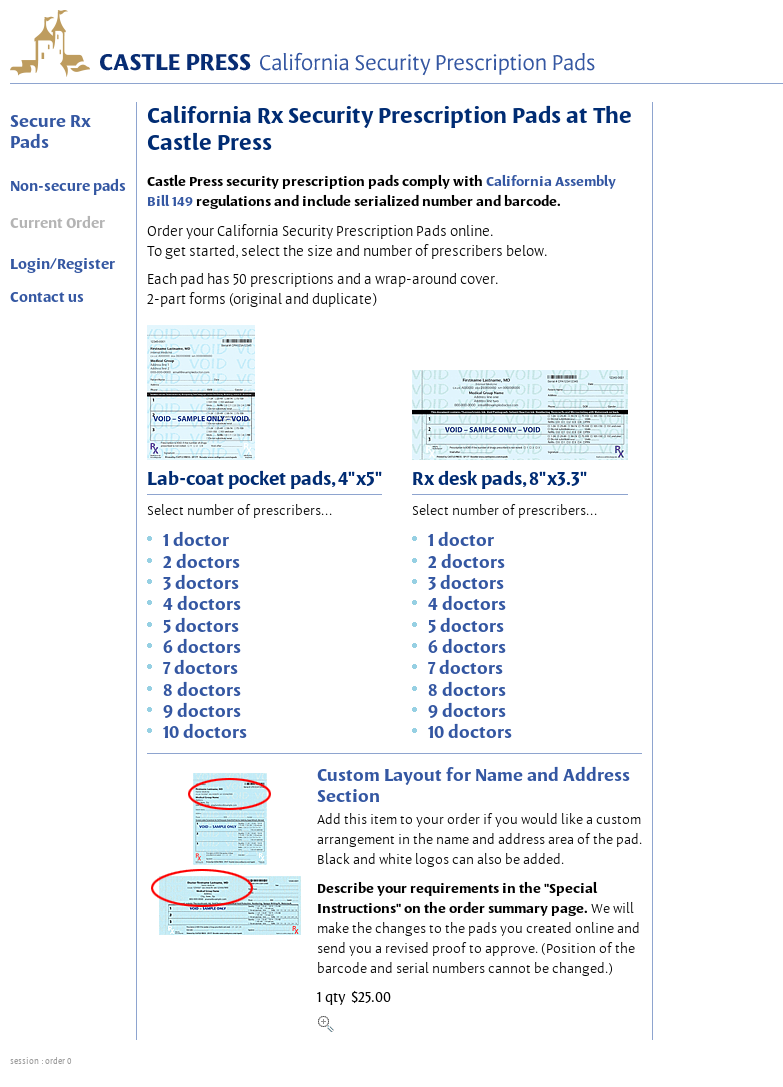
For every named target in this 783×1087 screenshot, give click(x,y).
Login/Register (62, 264)
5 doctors (201, 625)
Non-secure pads (68, 186)
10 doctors (205, 731)
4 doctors (202, 603)
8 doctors (202, 689)
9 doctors (202, 710)
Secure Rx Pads (50, 131)
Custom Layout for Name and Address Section (473, 785)
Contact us (47, 297)
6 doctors (202, 646)
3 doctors (201, 582)
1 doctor (196, 539)
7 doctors (200, 667)
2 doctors (201, 561)
